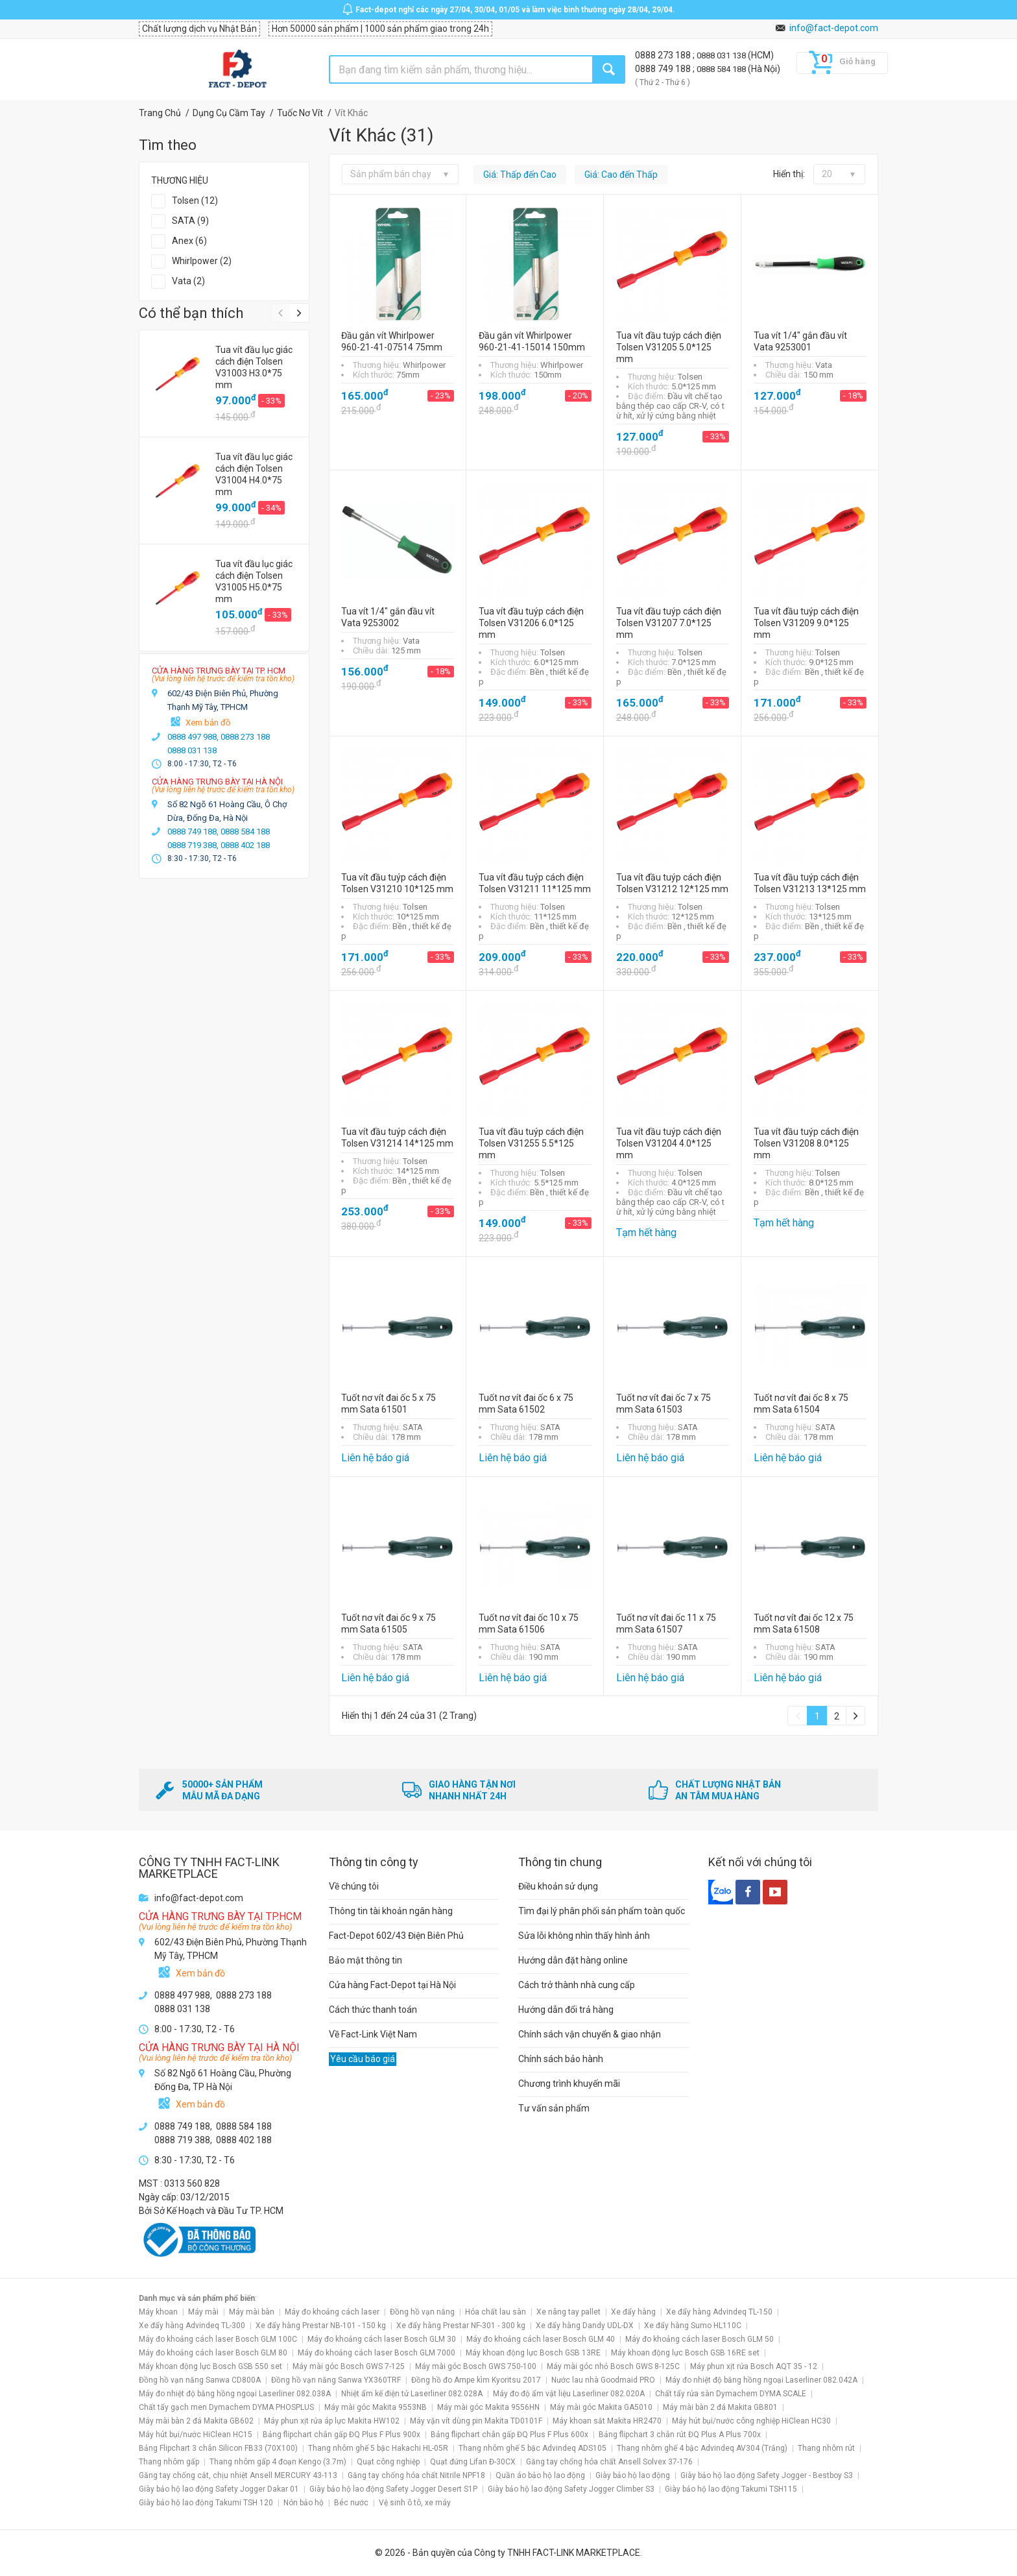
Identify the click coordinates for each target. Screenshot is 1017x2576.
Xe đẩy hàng (633, 2311)
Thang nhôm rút (826, 2448)
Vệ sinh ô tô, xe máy (415, 2502)
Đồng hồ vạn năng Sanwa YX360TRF (336, 2380)
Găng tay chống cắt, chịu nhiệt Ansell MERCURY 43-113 (238, 2475)
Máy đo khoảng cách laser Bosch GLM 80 (213, 2352)
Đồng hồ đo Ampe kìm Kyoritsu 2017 (476, 2380)
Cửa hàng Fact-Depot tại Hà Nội (392, 1985)
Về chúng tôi (354, 1886)
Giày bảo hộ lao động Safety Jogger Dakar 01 (219, 2489)
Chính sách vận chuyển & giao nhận (589, 2034)
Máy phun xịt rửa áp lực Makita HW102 (332, 2420)
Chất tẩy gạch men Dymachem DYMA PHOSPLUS (226, 2407)
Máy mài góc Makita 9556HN (488, 2407)
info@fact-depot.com (833, 28)
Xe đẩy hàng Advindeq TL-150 (719, 2311)
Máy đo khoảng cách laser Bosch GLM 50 (699, 2339)
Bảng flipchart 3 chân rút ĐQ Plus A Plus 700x (680, 2434)
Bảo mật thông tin (365, 1960)
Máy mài (203, 2311)
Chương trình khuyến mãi (569, 2083)
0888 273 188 (664, 55)
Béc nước (351, 2502)
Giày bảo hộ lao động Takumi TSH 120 (206, 2502)
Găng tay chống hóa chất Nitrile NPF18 (416, 2475)
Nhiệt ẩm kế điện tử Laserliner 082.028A (412, 2393)
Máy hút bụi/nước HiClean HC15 (195, 2434)
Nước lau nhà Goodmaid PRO (603, 2380)
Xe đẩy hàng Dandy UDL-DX (585, 2325)
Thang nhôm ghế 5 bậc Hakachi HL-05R (378, 2448)
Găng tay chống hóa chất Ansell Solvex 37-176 (609, 2461)
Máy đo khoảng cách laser (332, 2311)
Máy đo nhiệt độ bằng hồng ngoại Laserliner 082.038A (235, 2393)
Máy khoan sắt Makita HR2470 (607, 2420)
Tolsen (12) (195, 200)
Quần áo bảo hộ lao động (540, 2475)
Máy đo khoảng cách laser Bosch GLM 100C (218, 2339)
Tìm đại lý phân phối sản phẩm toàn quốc (601, 1911)
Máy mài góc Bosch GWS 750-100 (475, 2366)
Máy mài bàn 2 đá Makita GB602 (196, 2420)
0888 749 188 (664, 69)
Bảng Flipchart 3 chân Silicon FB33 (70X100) (218, 2448)
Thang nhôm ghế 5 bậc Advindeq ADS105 (532, 2448)
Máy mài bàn (251, 2311)
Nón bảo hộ (303, 2502)
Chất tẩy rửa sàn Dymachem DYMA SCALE (730, 2393)
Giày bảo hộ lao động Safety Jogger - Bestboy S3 (766, 2475)
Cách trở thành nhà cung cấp (576, 1985)
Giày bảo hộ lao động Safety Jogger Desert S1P (393, 2489)
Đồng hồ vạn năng (422, 2311)
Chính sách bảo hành (560, 2059)
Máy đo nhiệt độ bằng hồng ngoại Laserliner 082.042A (761, 2380)
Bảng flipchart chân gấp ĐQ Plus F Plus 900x (341, 2434)
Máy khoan (158, 2311)
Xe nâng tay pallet (568, 2311)
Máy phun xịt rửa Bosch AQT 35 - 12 (753, 2366)
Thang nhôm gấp (169, 2461)
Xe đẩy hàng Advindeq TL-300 (192, 2325)
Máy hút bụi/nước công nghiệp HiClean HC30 (751, 2420)
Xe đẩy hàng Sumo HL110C (692, 2325)
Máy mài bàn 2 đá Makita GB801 (720, 2407)
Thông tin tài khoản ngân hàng (391, 1911)
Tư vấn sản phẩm (554, 2108)
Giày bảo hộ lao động (632, 2475)
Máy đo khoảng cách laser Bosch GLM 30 (381, 2339)
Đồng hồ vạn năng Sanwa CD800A (200, 2380)
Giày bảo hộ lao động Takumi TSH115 (731, 2489)
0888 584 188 (722, 69)
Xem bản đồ (207, 722)
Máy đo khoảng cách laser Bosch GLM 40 (540, 2339)
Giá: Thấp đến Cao (519, 174)
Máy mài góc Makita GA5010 (601, 2407)
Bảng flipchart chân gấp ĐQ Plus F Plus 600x (509, 2434)
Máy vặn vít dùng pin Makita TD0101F (476, 2420)
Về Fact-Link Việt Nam (373, 2034)
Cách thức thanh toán (373, 2009)
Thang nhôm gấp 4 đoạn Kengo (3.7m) (277, 2461)
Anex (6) (189, 241)
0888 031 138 (722, 55)
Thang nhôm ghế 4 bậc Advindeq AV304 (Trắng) (702, 2448)
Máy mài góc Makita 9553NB (375, 2407)
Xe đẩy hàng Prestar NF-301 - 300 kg (460, 2325)
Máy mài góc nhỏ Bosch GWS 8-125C (613, 2366)
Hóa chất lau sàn (495, 2311)
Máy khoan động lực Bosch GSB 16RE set (685, 2352)
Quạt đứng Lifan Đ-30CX (473, 2461)
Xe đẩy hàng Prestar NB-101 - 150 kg (321, 2325)
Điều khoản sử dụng (558, 1886)
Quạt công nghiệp (388, 2461)
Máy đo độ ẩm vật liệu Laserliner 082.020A (569, 2393)
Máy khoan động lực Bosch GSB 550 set (210, 2366)
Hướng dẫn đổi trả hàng (566, 2009)
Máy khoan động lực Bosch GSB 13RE (533, 2352)
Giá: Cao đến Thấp (621, 174)
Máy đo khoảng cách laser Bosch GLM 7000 (376, 2352)
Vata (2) (188, 281)
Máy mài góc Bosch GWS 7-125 (349, 2366)
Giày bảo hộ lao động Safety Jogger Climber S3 (571, 2489)
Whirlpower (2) (202, 261)
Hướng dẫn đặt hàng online (573, 1960)
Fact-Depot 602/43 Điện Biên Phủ (396, 1935)
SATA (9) (190, 220)
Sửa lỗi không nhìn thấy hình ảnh (584, 1935)
